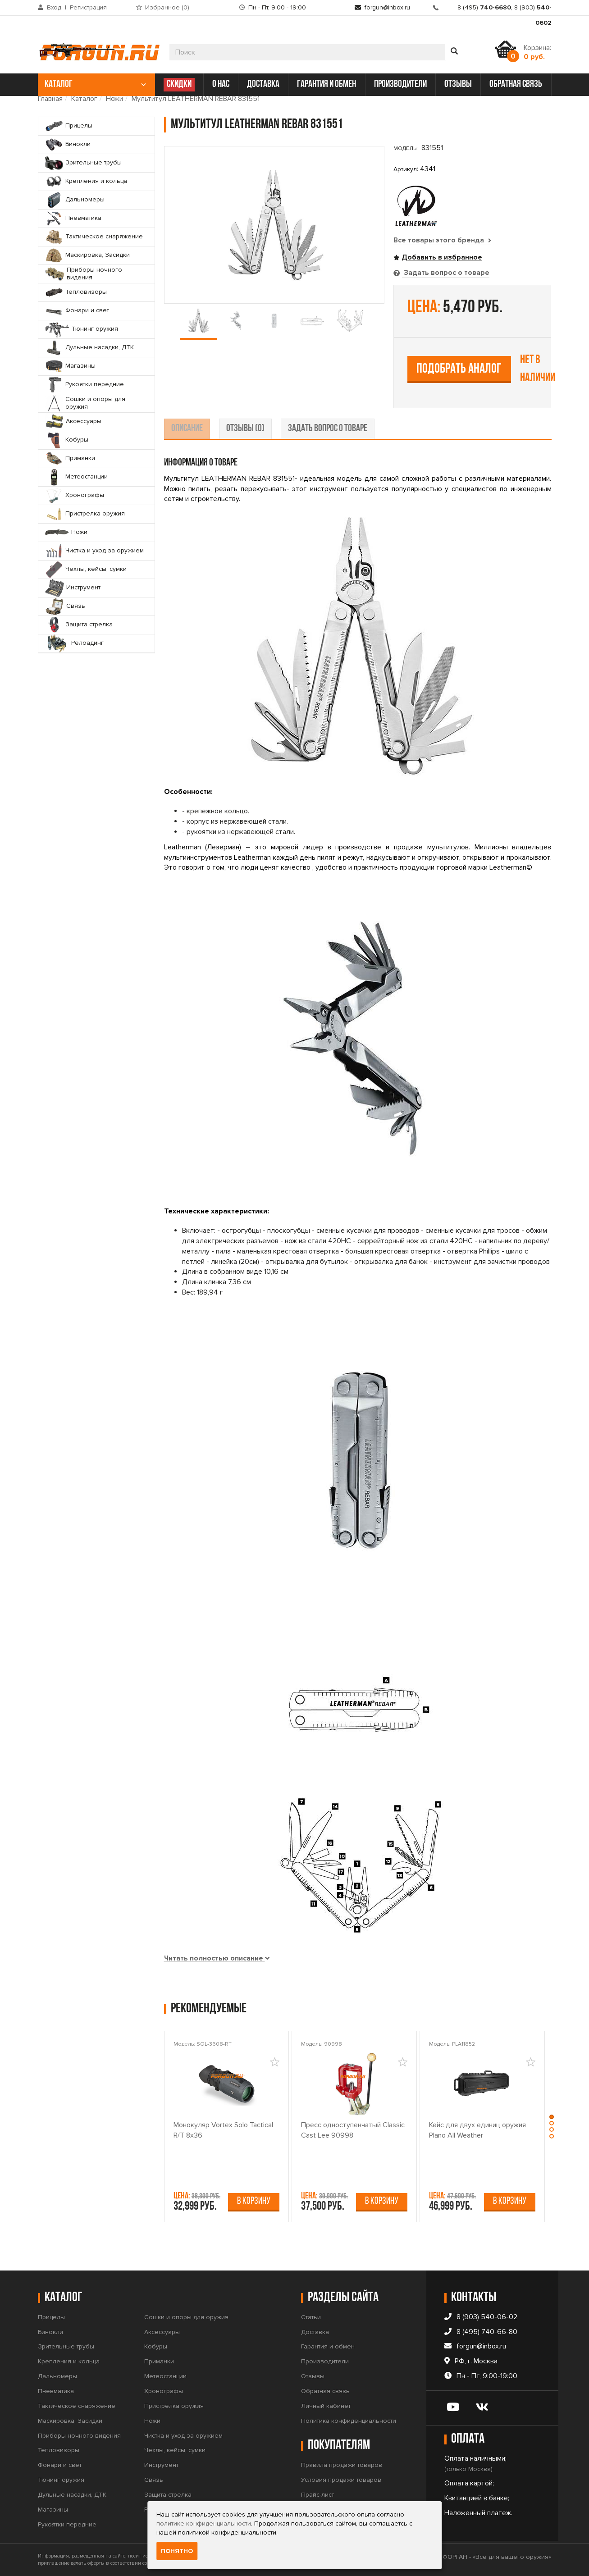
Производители (325, 2361)
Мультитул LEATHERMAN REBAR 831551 (196, 98)
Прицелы (51, 2317)
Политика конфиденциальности (348, 2420)
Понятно (177, 2551)
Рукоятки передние (67, 2524)
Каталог (84, 98)
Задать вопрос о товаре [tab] (445, 272)
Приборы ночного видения (79, 2435)
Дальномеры (57, 2376)
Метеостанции (165, 2376)
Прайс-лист (317, 2494)
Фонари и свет (60, 2465)
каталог (95, 84)
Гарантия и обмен (328, 2346)
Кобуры (155, 2346)
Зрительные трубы (66, 2346)
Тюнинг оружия (61, 2480)
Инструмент (161, 2465)
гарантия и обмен (326, 84)
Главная (50, 98)
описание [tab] (187, 428)
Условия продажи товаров (341, 2480)
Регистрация (88, 7)
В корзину (253, 2201)
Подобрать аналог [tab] (459, 369)
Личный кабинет (326, 2406)
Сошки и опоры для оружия (186, 2317)
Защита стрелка (168, 2494)
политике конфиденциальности (203, 2523)
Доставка (315, 2331)
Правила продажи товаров (341, 2465)
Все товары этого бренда (442, 240)
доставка (263, 84)
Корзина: (537, 52)
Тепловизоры (58, 2450)
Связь (153, 2480)
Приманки (159, 2361)
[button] (553, 2115)
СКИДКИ (179, 84)
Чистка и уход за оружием (183, 2435)
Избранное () (167, 7)
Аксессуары (162, 2331)
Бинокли (50, 2331)
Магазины (53, 2509)
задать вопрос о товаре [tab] (327, 428)
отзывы (458, 84)
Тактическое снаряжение (76, 2406)
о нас (220, 84)
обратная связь (515, 84)
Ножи (114, 98)
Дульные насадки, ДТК (72, 2494)
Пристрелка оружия (174, 2406)
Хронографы (163, 2391)
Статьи (311, 2317)
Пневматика (56, 2391)
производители (400, 84)
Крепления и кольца (69, 2361)
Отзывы (312, 2376)
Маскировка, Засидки (70, 2420)
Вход (54, 7)
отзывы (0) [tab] (245, 428)
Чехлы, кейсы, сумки (174, 2450)
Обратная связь (325, 2391)
